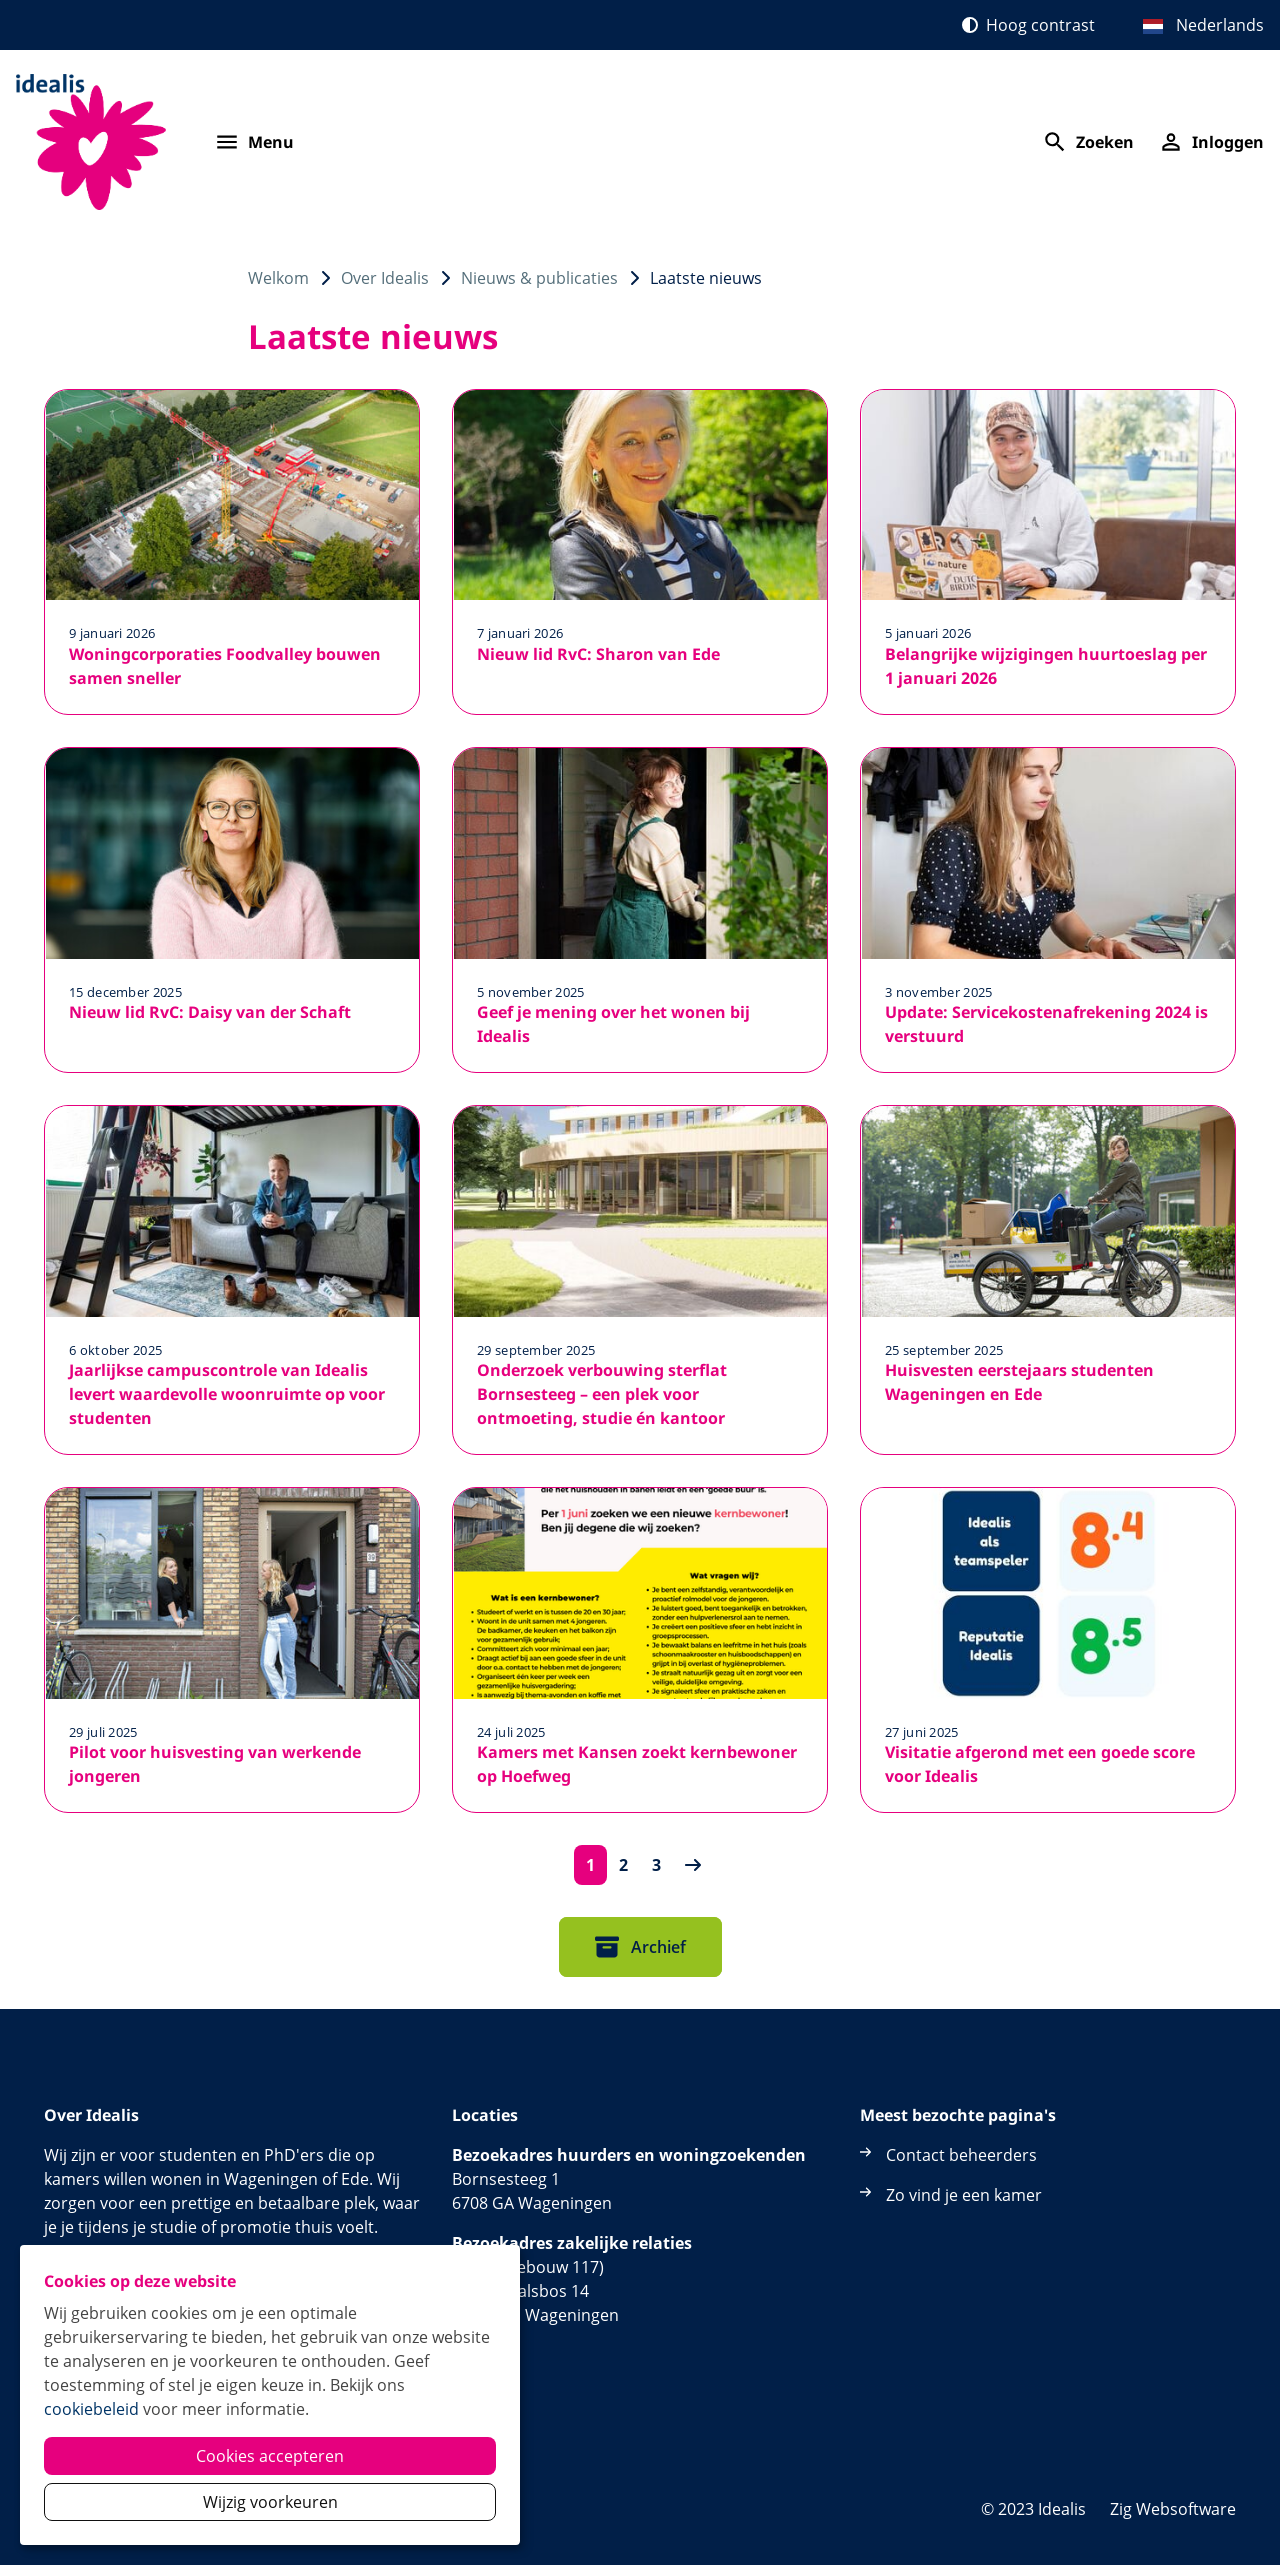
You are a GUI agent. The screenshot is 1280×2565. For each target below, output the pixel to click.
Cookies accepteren (270, 2456)
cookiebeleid (91, 2409)
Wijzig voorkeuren (270, 2502)
